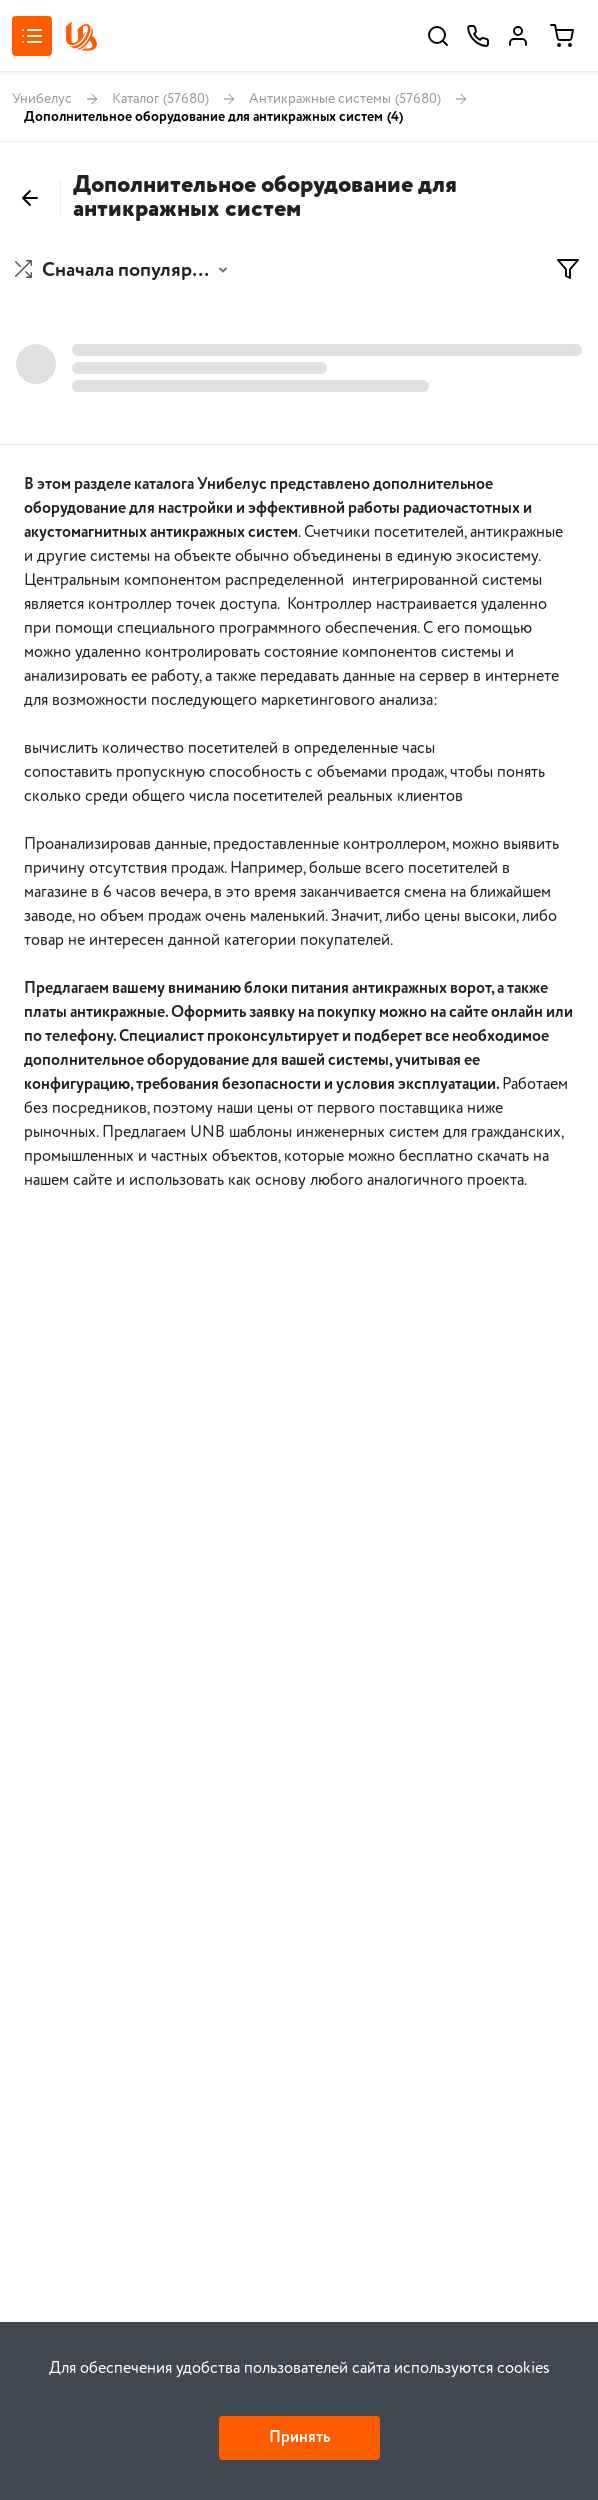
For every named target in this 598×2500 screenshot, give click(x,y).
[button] (123, 271)
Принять (299, 2437)
